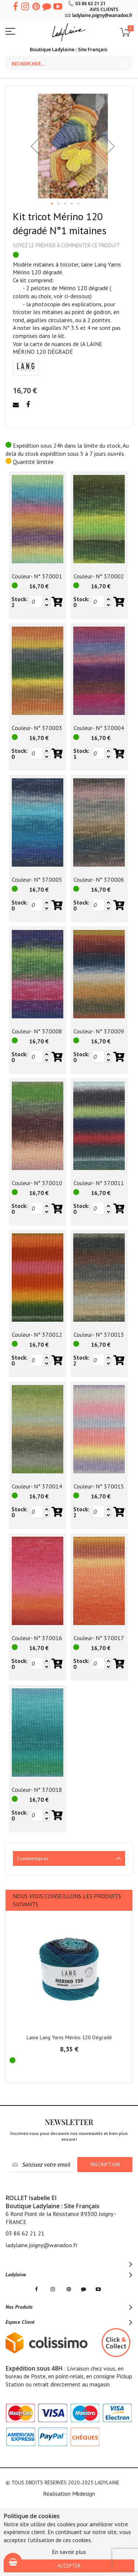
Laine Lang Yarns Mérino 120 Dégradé (69, 2037)
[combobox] (69, 63)
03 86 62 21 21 (90, 3)
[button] (35, 146)
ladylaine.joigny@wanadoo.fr (102, 15)
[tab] (69, 1858)
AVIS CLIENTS (104, 9)
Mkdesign (83, 2493)
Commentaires (33, 1858)
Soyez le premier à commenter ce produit (66, 245)
